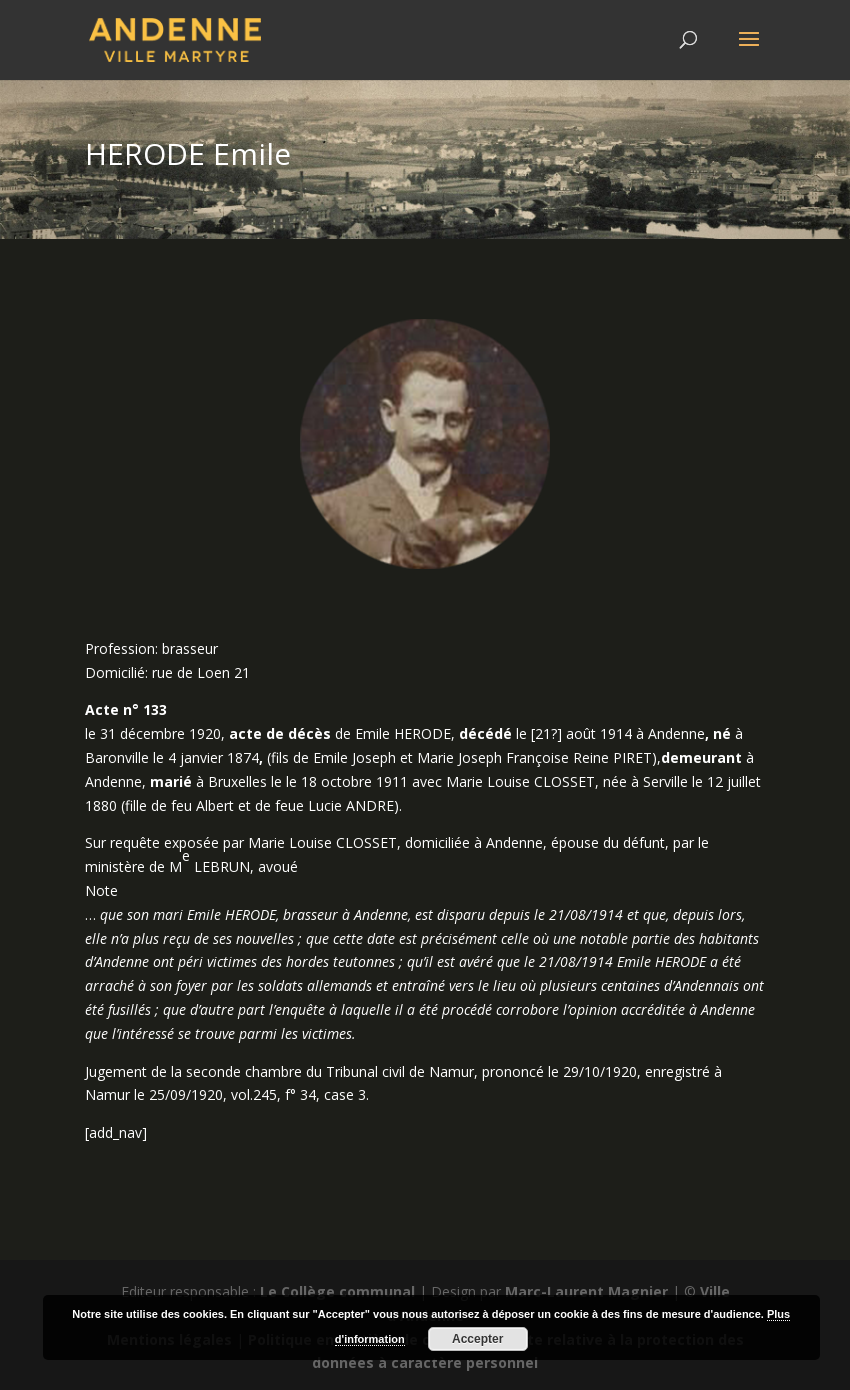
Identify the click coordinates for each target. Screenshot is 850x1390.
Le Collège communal (337, 1291)
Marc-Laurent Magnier (586, 1291)
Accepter (477, 1339)
